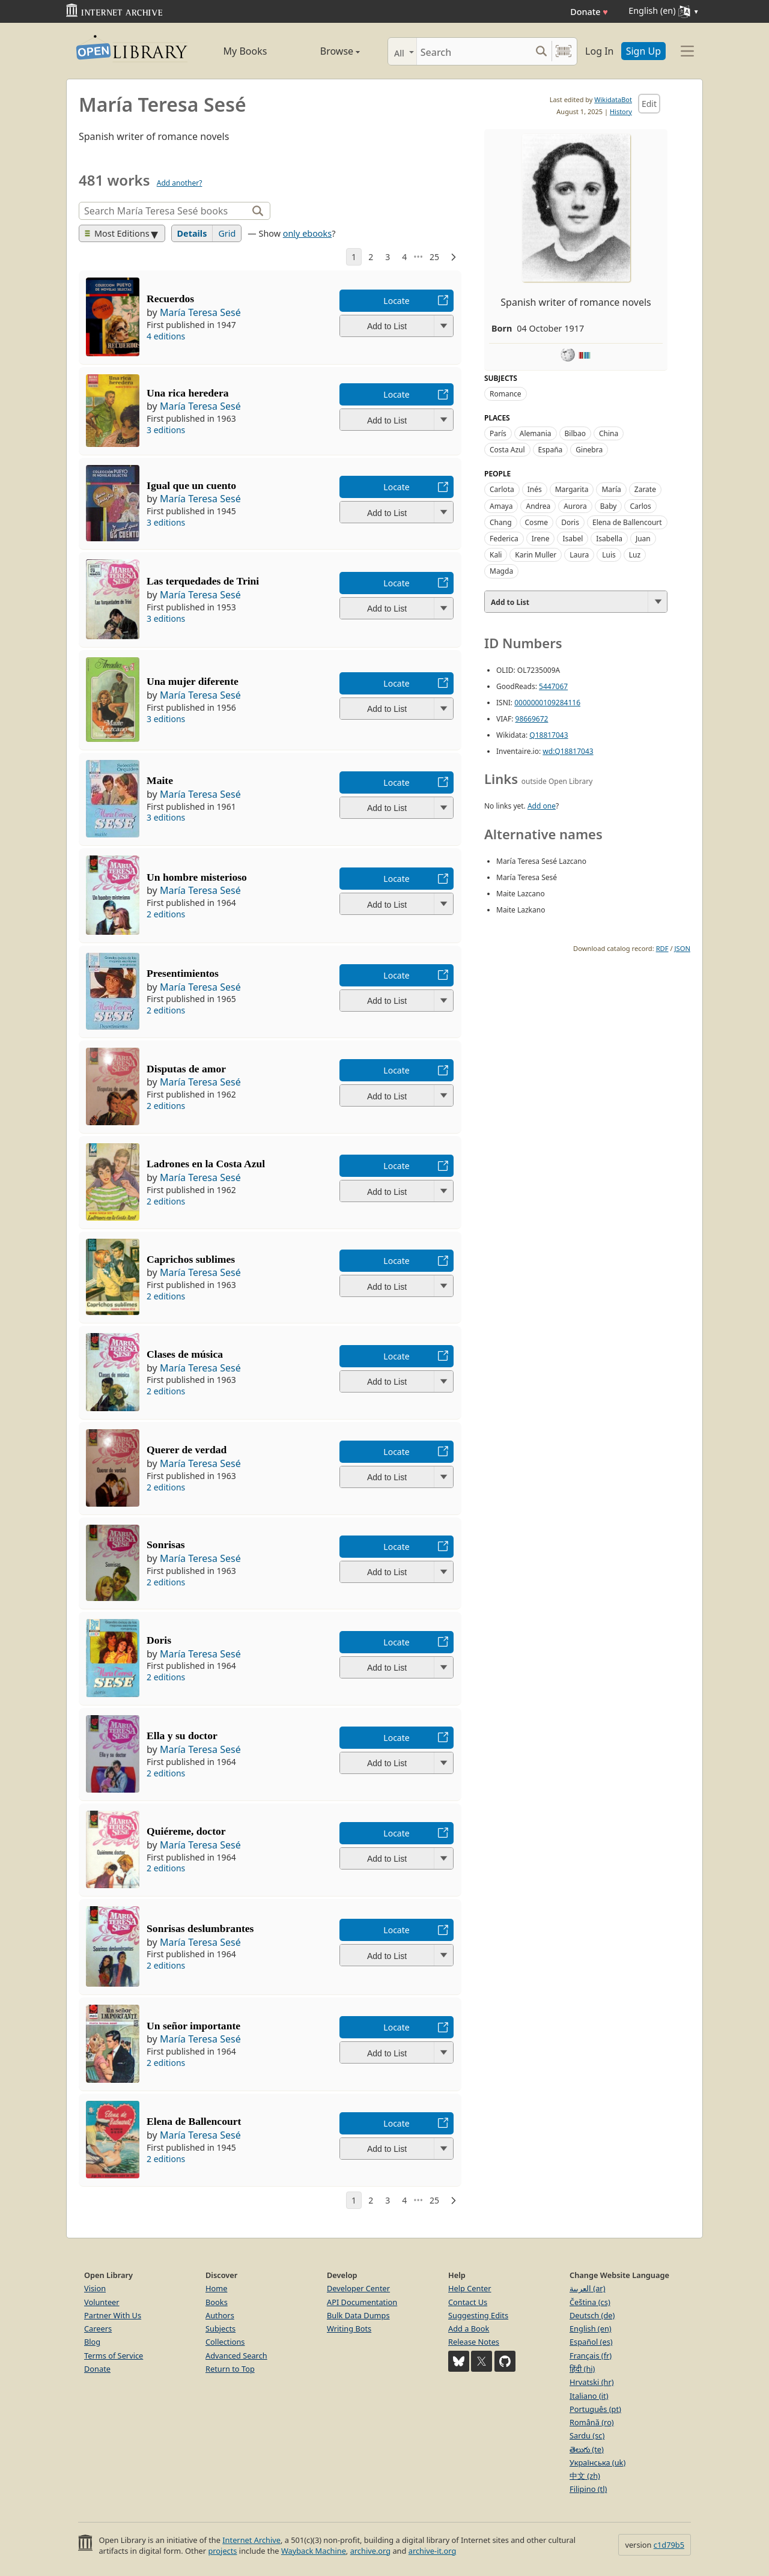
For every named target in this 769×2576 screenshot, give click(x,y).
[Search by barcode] (563, 51)
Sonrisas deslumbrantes (200, 1928)
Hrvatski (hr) (592, 2382)
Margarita (572, 489)
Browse (326, 51)
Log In (599, 51)
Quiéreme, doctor (186, 1831)
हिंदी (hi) (582, 2368)
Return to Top (230, 2368)
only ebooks (307, 233)
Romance (505, 394)
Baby (608, 506)
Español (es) (591, 2341)
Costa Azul (507, 450)
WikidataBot (613, 99)
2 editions (166, 914)
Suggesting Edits (478, 2315)
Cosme (537, 522)
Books (216, 2302)
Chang (501, 522)
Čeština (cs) (590, 2302)
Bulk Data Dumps (358, 2315)
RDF (662, 948)
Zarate (645, 489)
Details (192, 233)
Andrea (538, 506)
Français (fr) (591, 2355)
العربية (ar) (587, 2288)
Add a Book (468, 2328)
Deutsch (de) (592, 2315)
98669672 (532, 719)
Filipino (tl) (588, 2488)
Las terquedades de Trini (203, 581)
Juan (643, 538)
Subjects (220, 2328)
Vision (95, 2288)
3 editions (166, 430)
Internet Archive (251, 2540)
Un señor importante (193, 2026)
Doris (159, 1640)
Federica (504, 538)
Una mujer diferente (193, 681)
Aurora (575, 506)
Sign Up (643, 51)
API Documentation (362, 2302)
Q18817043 (548, 735)
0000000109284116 (547, 702)
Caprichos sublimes (191, 1259)
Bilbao (575, 433)
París (498, 433)
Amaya (501, 506)
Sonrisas (166, 1545)
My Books (245, 51)
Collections (225, 2341)
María (611, 489)
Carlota (502, 489)
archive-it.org (433, 2550)
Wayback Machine (313, 2550)
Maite (160, 780)
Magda (501, 571)
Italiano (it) (589, 2395)
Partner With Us (112, 2315)
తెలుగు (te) (587, 2449)
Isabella (609, 538)
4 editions (166, 336)
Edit (649, 103)
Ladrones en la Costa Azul (206, 1164)
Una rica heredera (187, 393)
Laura (579, 555)
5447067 (553, 686)
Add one (541, 806)
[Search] (474, 51)
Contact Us (467, 2302)
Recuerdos (170, 299)
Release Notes (473, 2341)
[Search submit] (541, 51)
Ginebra (589, 450)
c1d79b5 (669, 2544)
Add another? (179, 183)
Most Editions (117, 233)
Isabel (572, 538)
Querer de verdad (186, 1450)
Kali (496, 555)
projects (222, 2550)
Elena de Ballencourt (194, 2121)
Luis (609, 555)
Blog (92, 2341)
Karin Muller (535, 555)
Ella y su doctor (182, 1736)
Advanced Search (236, 2355)
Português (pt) (595, 2409)
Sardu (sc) (587, 2435)
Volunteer (102, 2302)
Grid (227, 233)
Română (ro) (592, 2422)
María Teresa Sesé (200, 312)
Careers (98, 2328)
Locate (396, 300)
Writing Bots (349, 2328)
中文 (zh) (585, 2475)
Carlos (640, 506)
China (608, 433)
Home (216, 2288)
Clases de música (185, 1354)
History (621, 111)
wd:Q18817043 (568, 751)
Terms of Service (113, 2355)
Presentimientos (183, 973)
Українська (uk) (597, 2462)
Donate (589, 11)
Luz (634, 555)
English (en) (591, 2328)
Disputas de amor (186, 1069)
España (550, 450)
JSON (682, 948)
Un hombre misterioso (197, 877)
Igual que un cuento (191, 485)
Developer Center (358, 2288)
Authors (219, 2315)
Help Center (469, 2288)
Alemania (536, 433)
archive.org (370, 2550)
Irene (541, 538)
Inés (534, 489)
